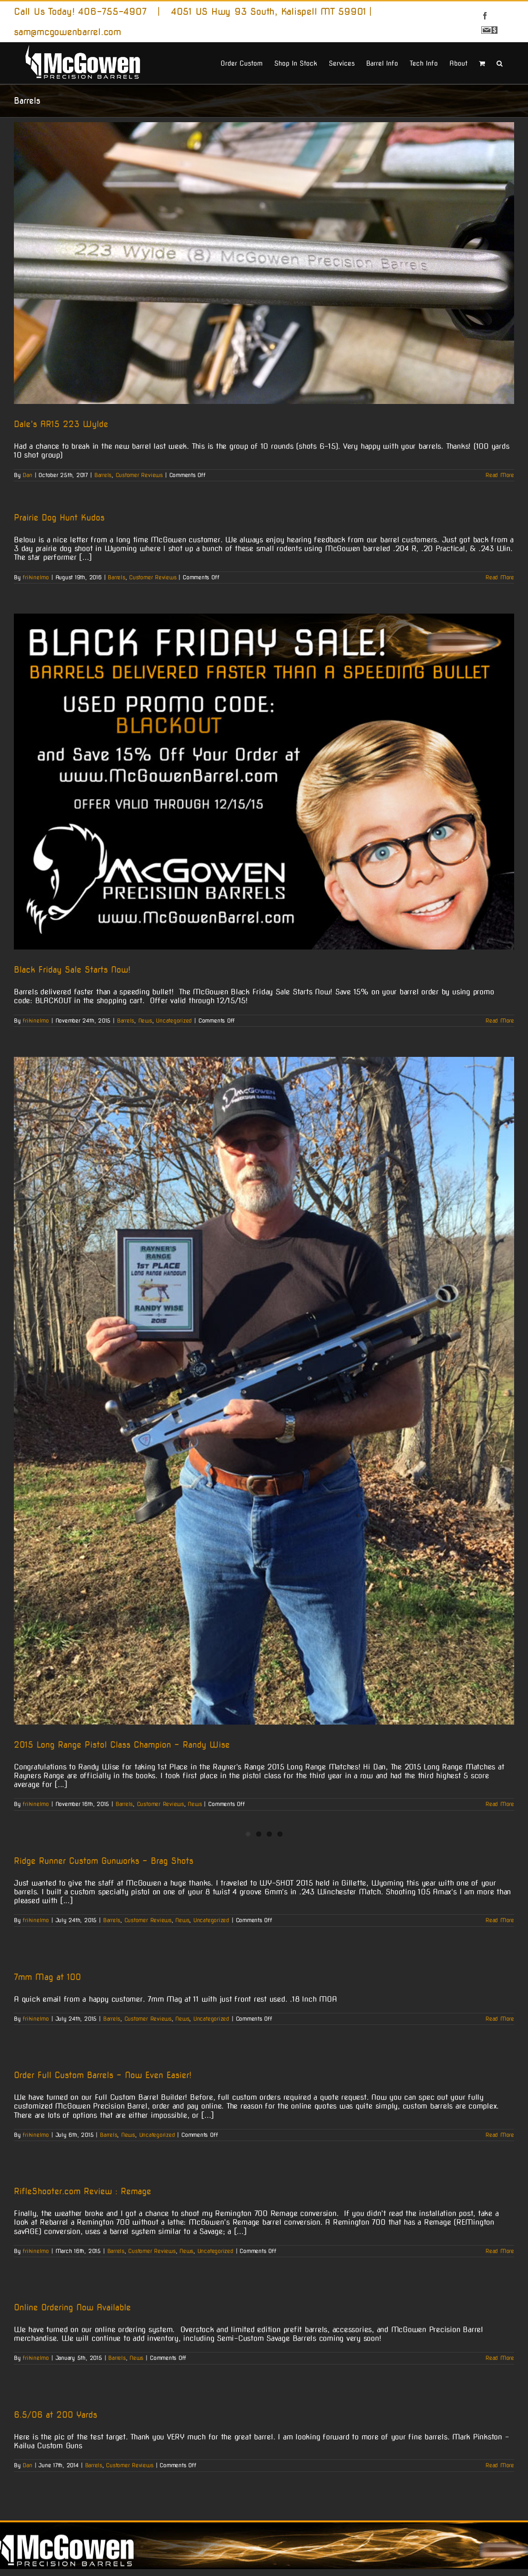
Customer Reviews (139, 475)
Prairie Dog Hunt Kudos (59, 517)
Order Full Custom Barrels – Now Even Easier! (102, 2075)
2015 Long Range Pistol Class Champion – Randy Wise (122, 1745)
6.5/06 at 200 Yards (55, 2415)
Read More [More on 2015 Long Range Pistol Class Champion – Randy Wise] (499, 1803)
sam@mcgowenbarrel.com (67, 31)
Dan (27, 475)
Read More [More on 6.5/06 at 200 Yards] (499, 2465)
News (145, 1020)
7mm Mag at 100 (47, 1977)
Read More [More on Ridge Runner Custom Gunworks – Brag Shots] (499, 1920)
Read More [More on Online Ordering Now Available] (499, 2357)
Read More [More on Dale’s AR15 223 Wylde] (499, 475)
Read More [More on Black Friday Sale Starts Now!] (499, 1020)
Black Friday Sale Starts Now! (72, 970)
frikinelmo (36, 577)
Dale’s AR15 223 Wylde (61, 424)
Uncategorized (174, 1020)
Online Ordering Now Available (72, 2307)
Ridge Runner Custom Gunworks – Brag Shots (103, 1861)
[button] (500, 62)
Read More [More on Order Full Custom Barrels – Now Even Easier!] (499, 2134)
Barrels (102, 475)
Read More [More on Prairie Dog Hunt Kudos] (499, 577)
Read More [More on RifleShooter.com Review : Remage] (499, 2250)
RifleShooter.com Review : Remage (82, 2191)
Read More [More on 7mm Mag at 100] (499, 2018)
